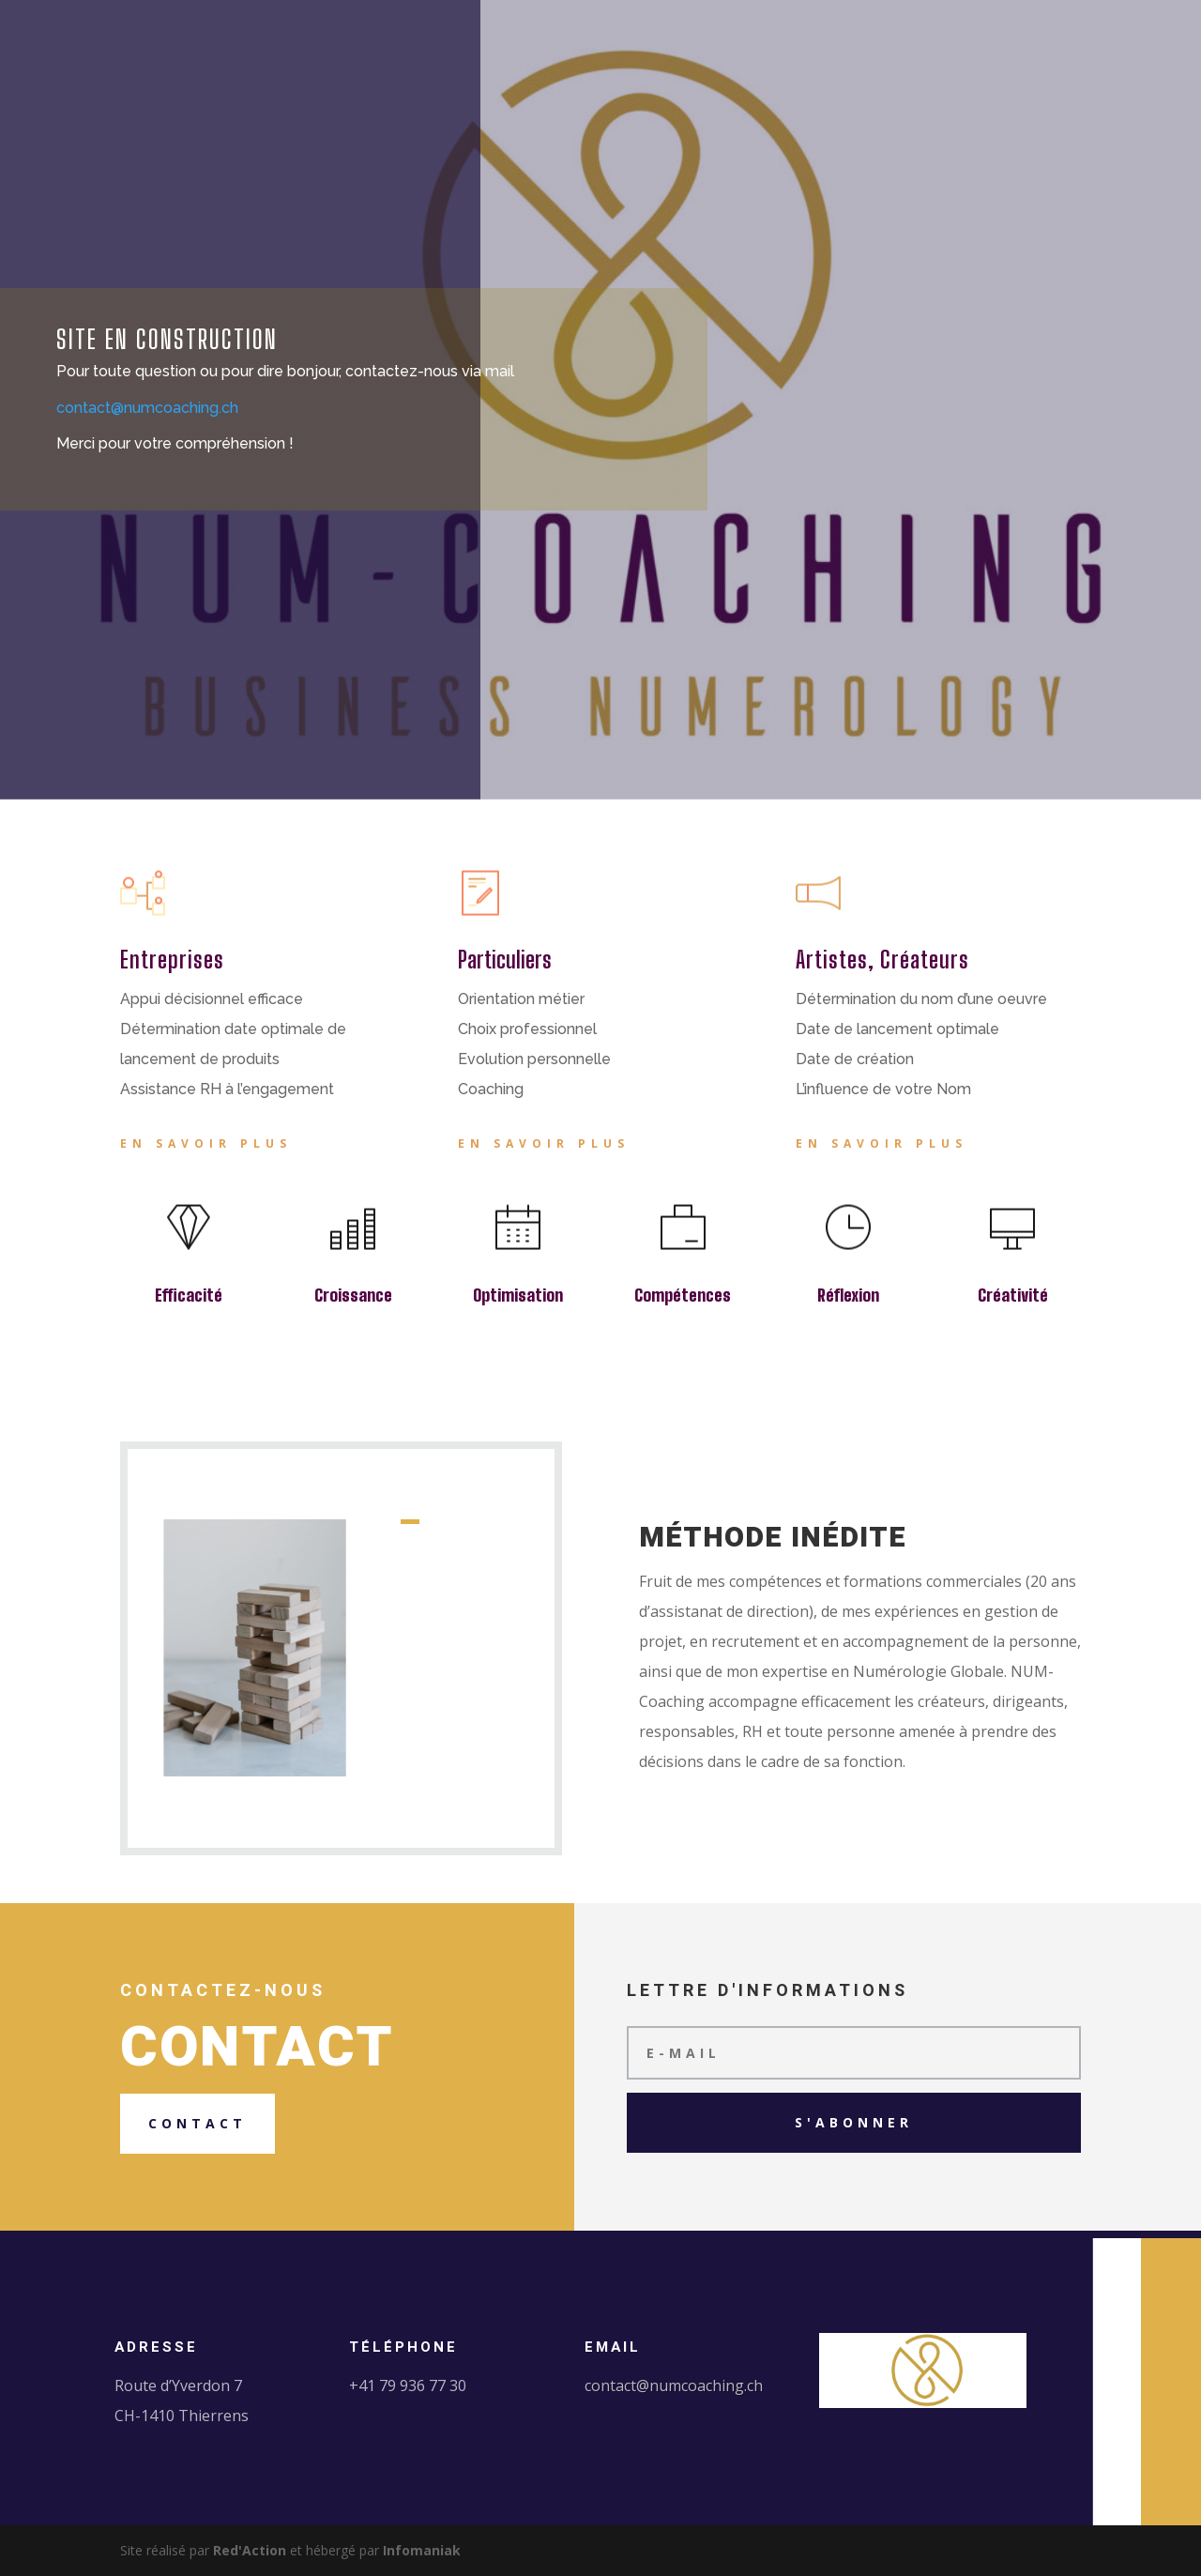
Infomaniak (422, 2550)
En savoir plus (206, 1143)
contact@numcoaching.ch (674, 2385)
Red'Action (249, 2550)
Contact (197, 2123)
